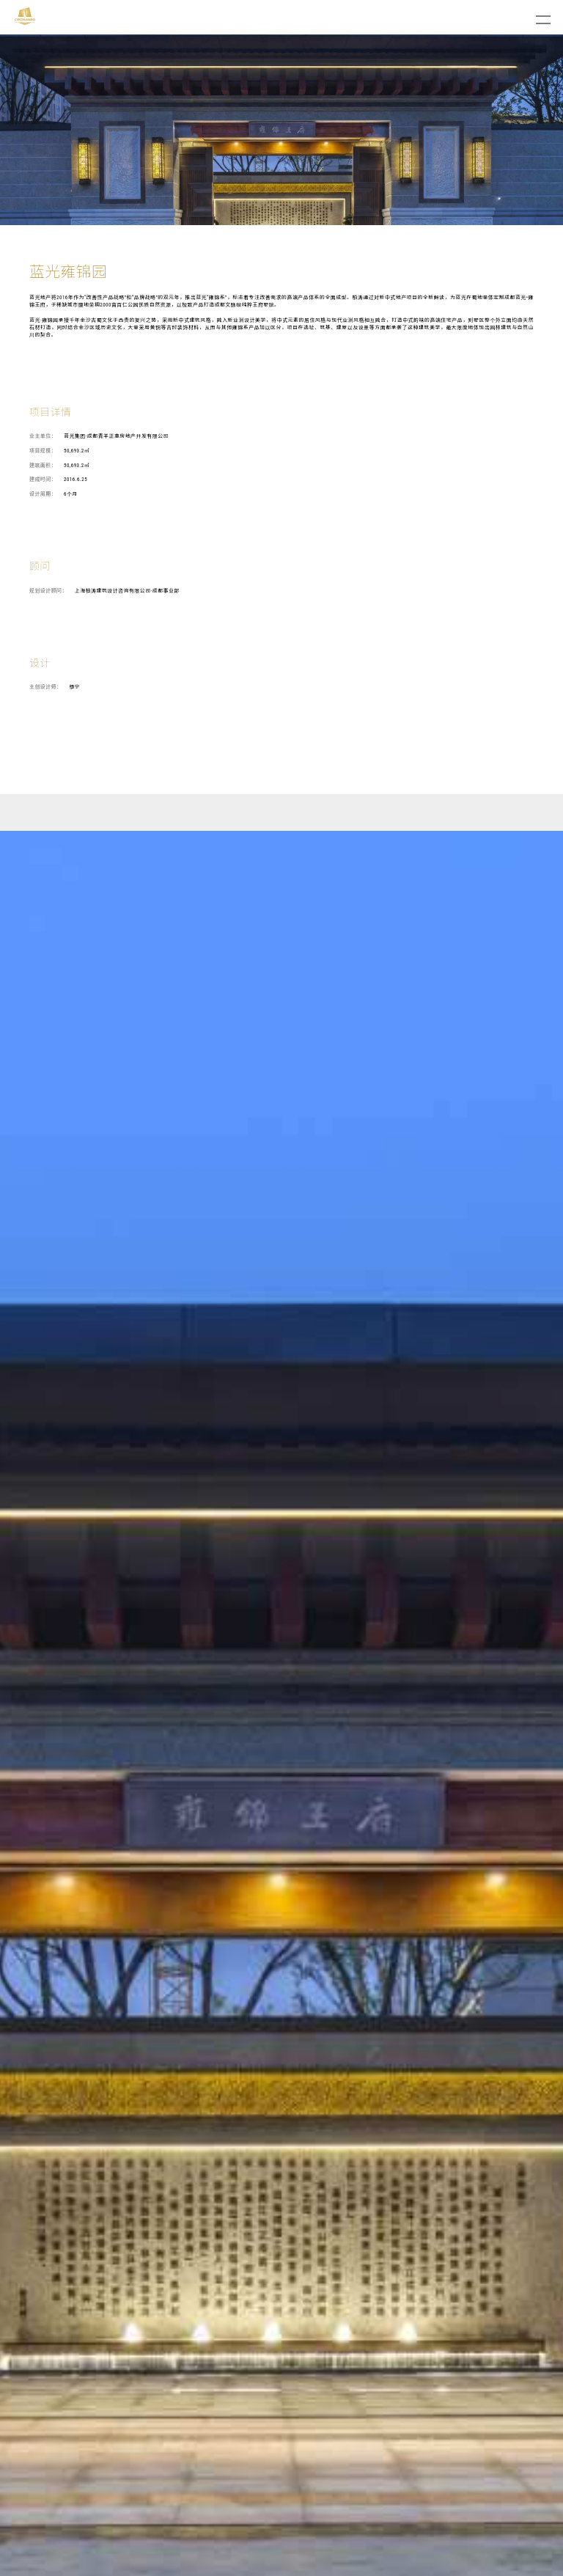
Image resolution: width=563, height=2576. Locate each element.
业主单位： (42, 436)
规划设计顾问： (48, 591)
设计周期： (42, 494)
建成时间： (42, 479)
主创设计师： (45, 687)
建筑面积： (42, 466)
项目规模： (42, 451)
